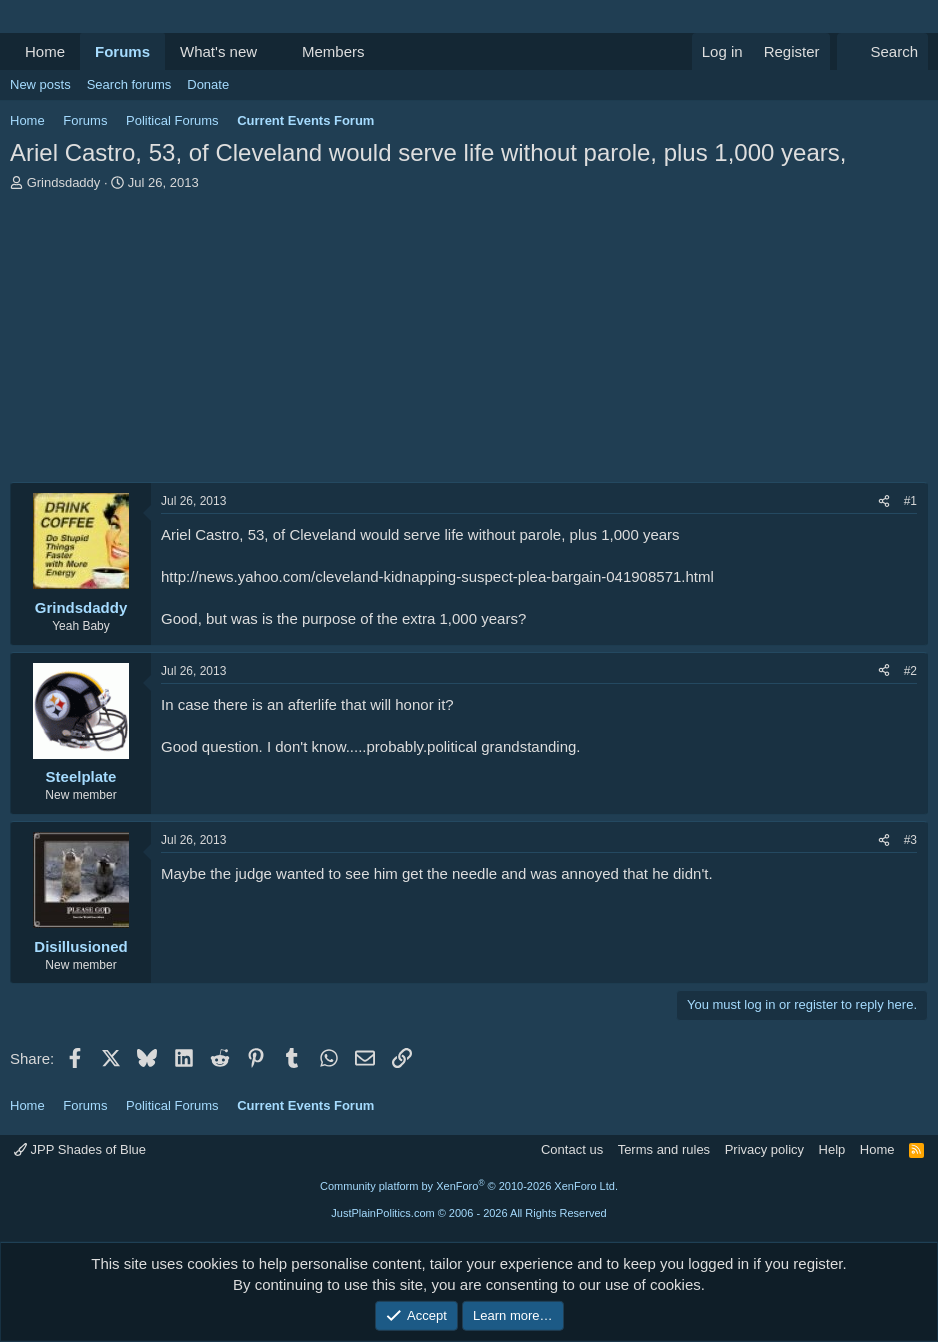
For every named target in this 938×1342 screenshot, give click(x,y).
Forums (122, 51)
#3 (910, 840)
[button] (273, 51)
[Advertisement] (469, 342)
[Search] (882, 51)
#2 (910, 671)
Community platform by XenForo (469, 1186)
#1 (910, 501)
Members (333, 51)
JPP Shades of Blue (80, 1149)
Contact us (572, 1149)
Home (45, 51)
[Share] (884, 501)
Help (832, 1149)
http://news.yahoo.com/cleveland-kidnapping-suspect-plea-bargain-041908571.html (437, 576)
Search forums (129, 84)
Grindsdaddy (64, 182)
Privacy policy (764, 1149)
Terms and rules (664, 1149)
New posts (40, 84)
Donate (208, 84)
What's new (218, 51)
